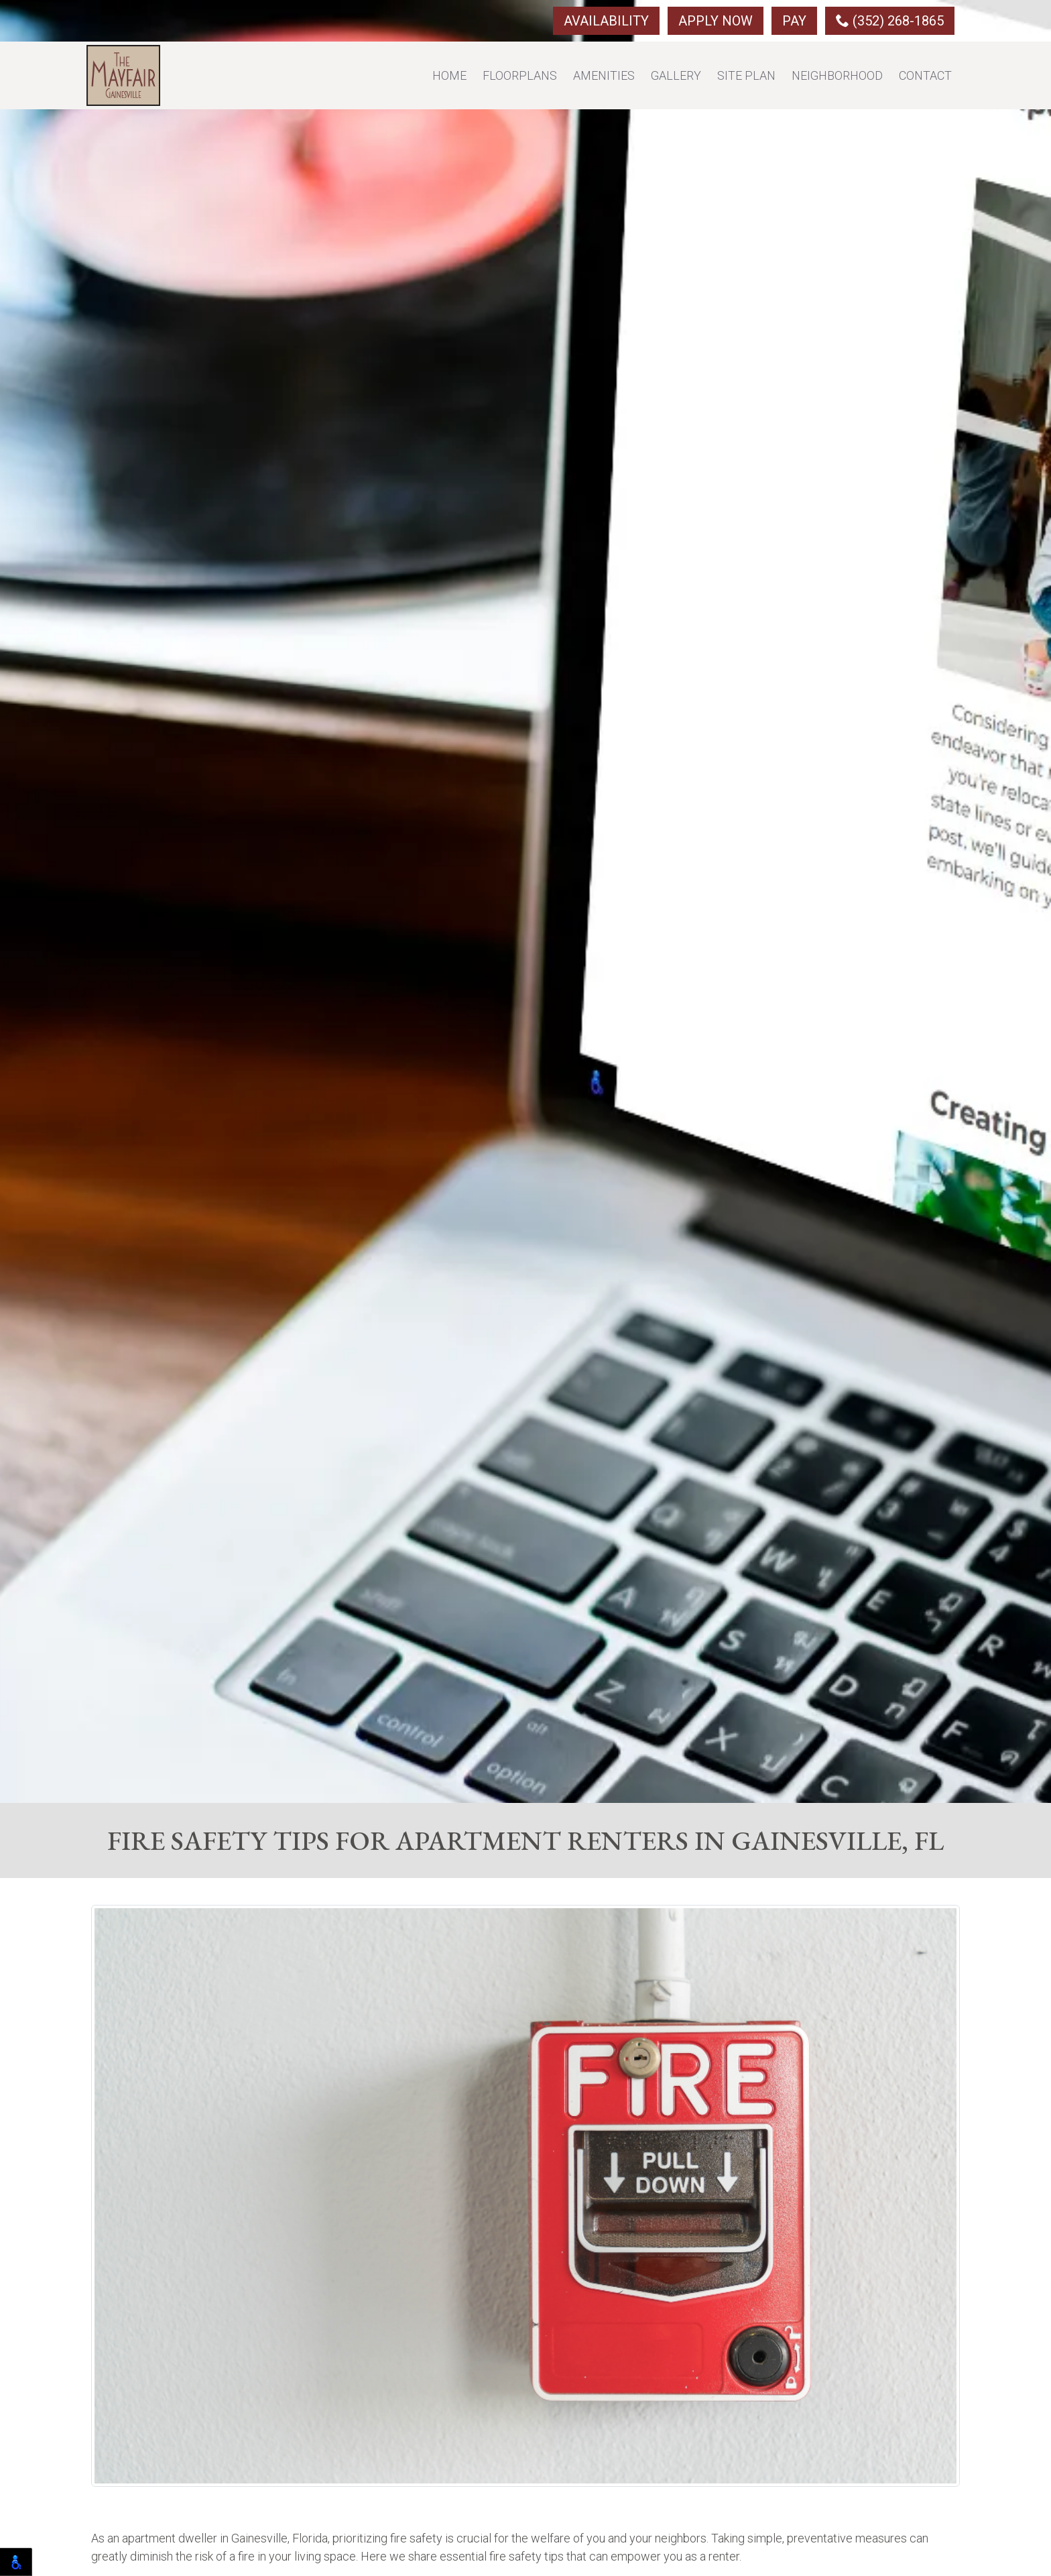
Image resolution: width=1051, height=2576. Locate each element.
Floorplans (520, 75)
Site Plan (746, 75)
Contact (925, 75)
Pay (794, 21)
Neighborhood (837, 75)
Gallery (676, 75)
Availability (606, 21)
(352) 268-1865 (890, 21)
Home (449, 75)
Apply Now (715, 21)
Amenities (604, 75)
